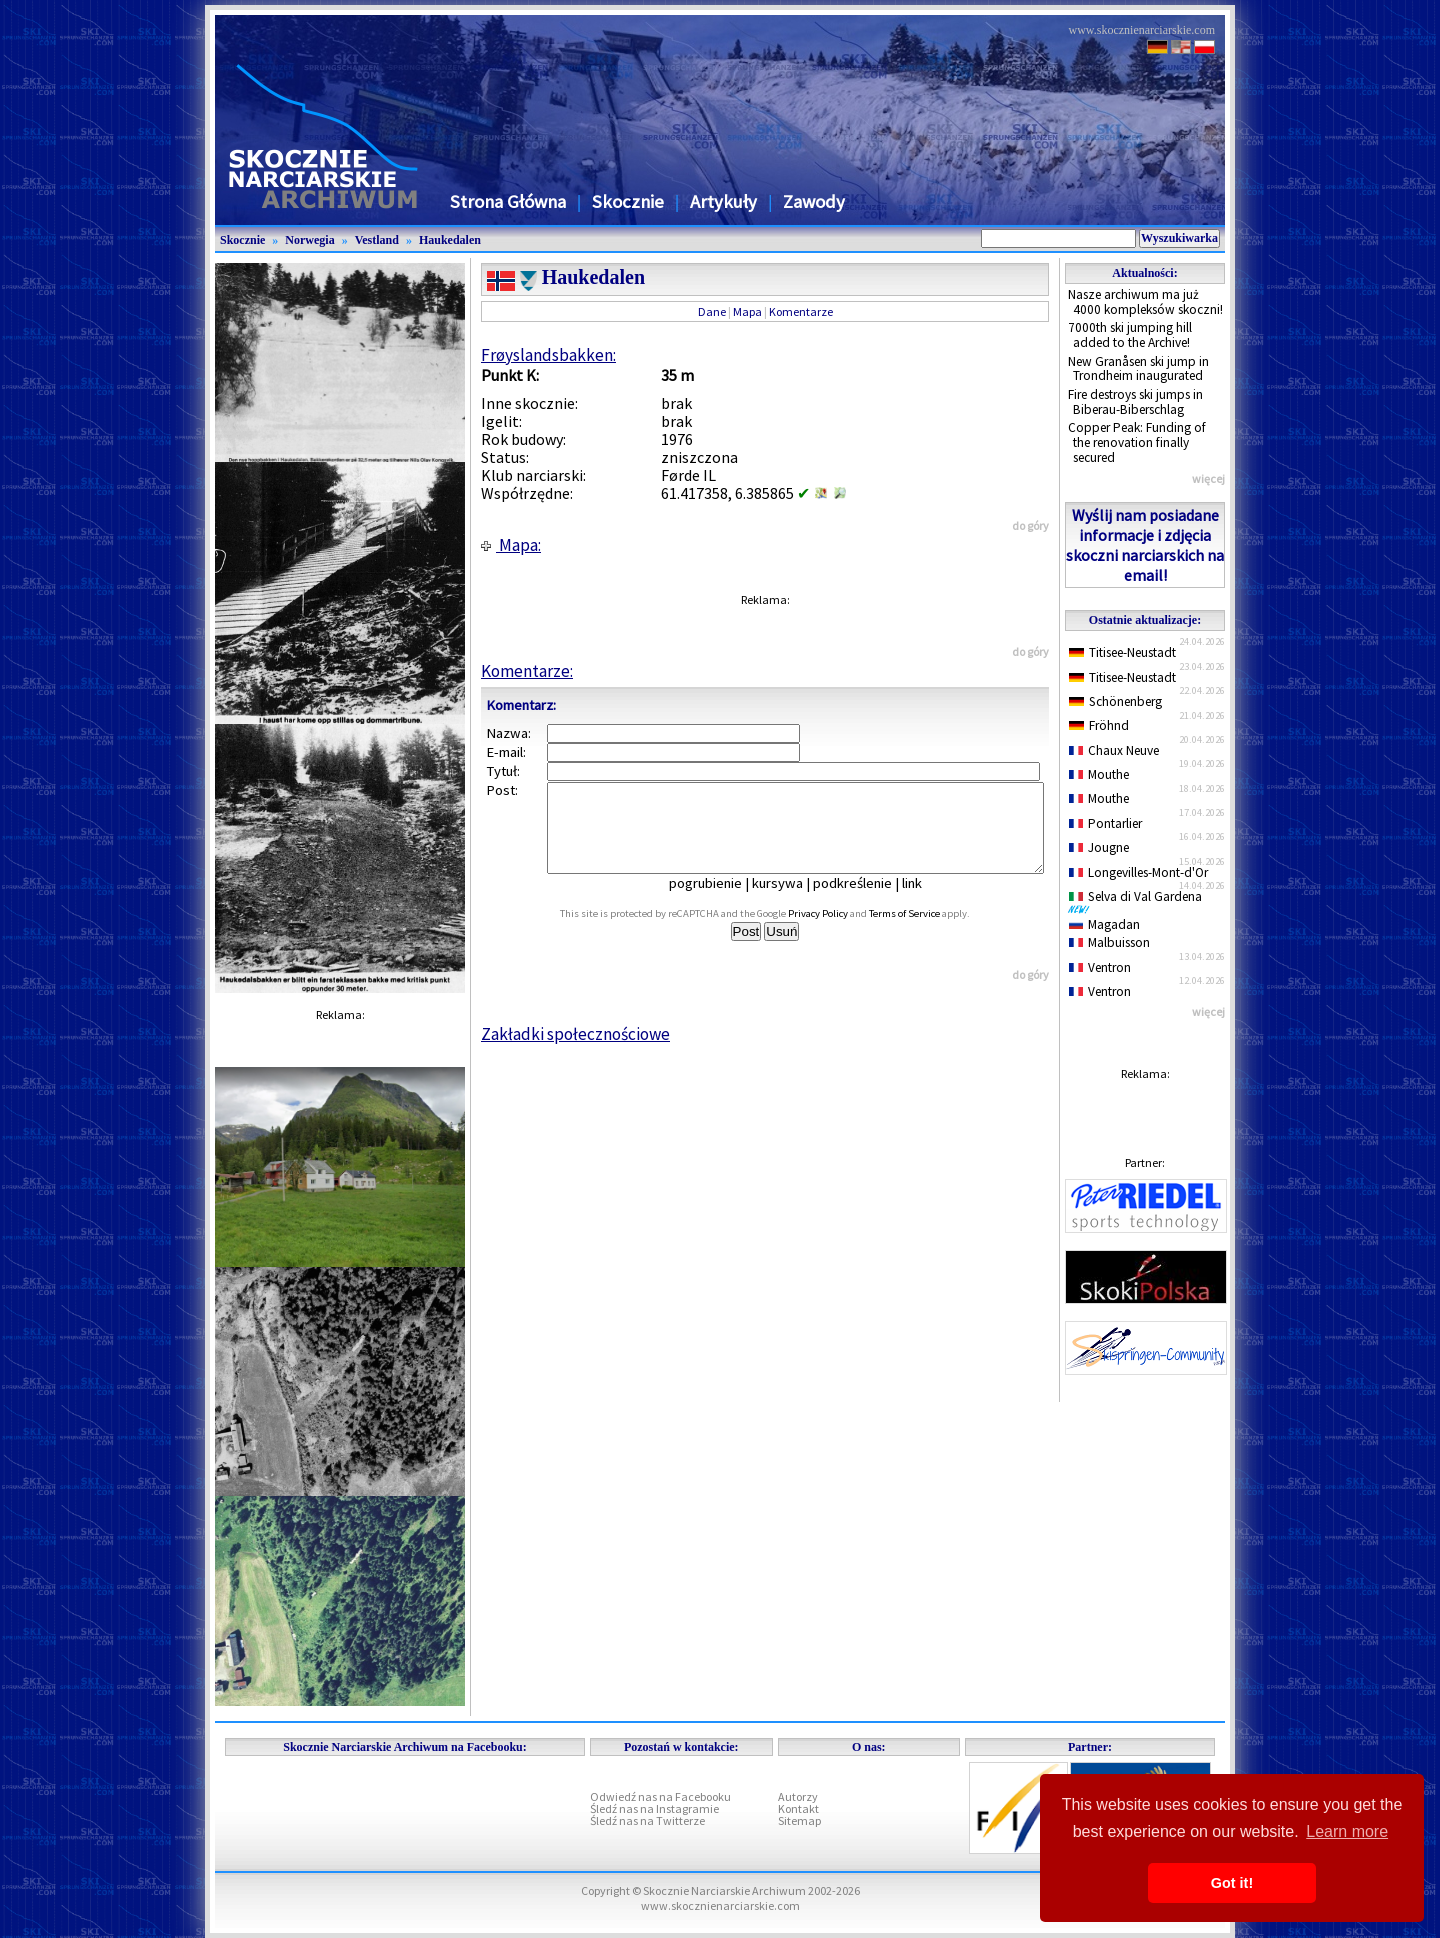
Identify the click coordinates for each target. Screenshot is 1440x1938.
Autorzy (798, 1796)
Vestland (377, 240)
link (926, 901)
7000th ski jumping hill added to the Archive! (1130, 335)
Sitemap (799, 1820)
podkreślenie (866, 901)
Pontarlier (1105, 823)
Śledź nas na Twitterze (647, 1820)
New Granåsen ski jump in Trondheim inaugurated (1138, 369)
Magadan (1104, 924)
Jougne (1099, 847)
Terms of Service (926, 931)
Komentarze (801, 311)
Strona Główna (508, 201)
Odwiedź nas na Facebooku (660, 1796)
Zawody (814, 201)
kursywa (791, 901)
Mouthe (1099, 774)
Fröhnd (1099, 725)
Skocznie (628, 201)
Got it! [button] (1232, 1883)
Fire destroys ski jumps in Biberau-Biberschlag (1135, 402)
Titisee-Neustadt (1122, 652)
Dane (712, 311)
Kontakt (798, 1808)
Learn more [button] (1347, 1831)
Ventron (1100, 967)
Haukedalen (450, 240)
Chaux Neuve (1114, 750)
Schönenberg (1115, 701)
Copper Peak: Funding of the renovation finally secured (1137, 442)
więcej (1208, 478)
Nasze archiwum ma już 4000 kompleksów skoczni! (1145, 302)
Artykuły (723, 201)
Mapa (747, 311)
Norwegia (309, 240)
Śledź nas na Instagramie (654, 1808)
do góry (1030, 525)
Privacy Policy (840, 931)
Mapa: (511, 545)
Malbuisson (1109, 942)
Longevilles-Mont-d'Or (1138, 872)
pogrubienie (719, 901)
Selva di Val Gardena (1139, 901)
